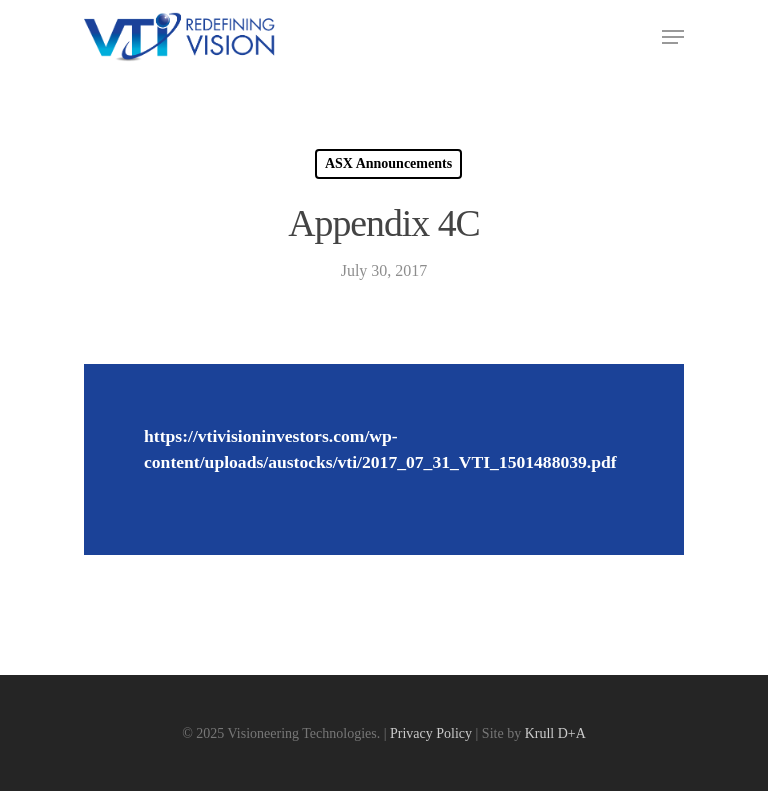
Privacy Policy (431, 733)
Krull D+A (555, 733)
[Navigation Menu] (673, 37)
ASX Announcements (388, 163)
